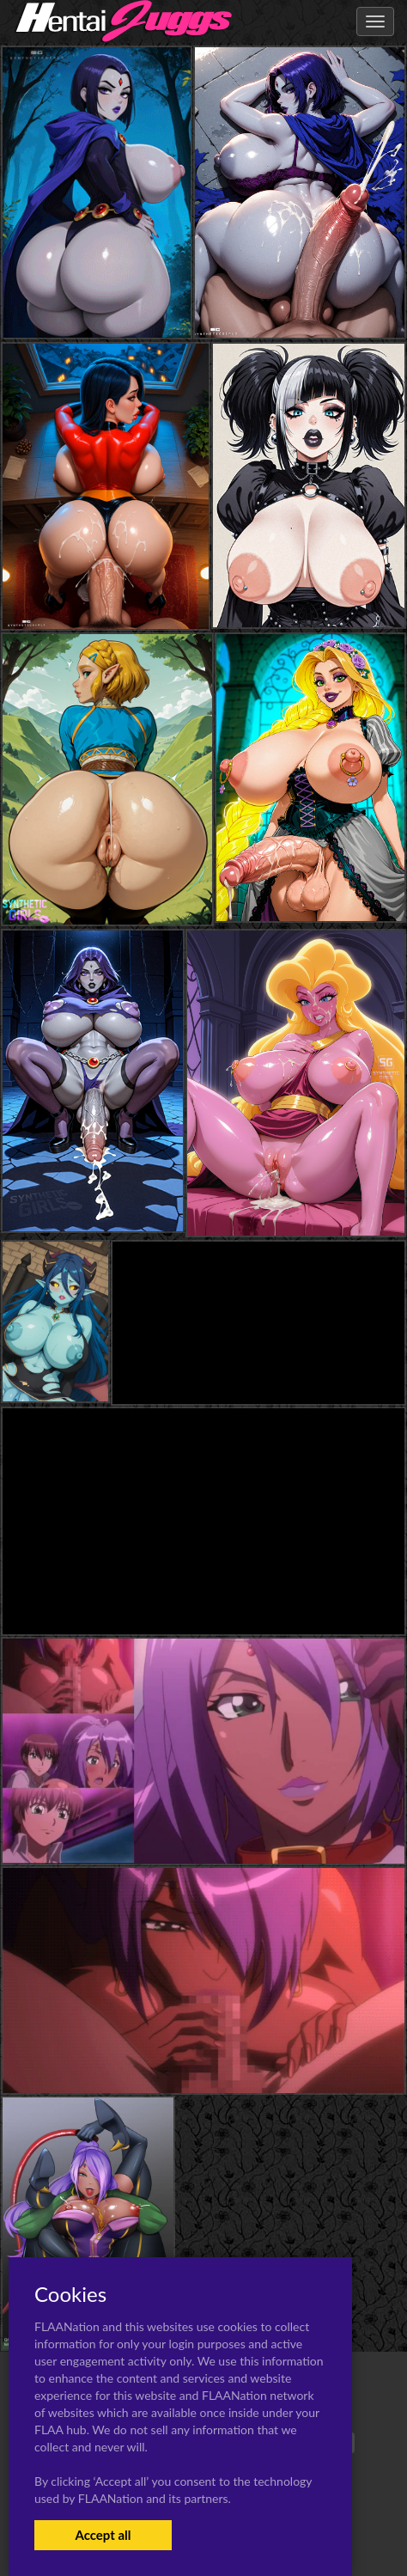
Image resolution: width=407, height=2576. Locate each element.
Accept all (103, 2534)
